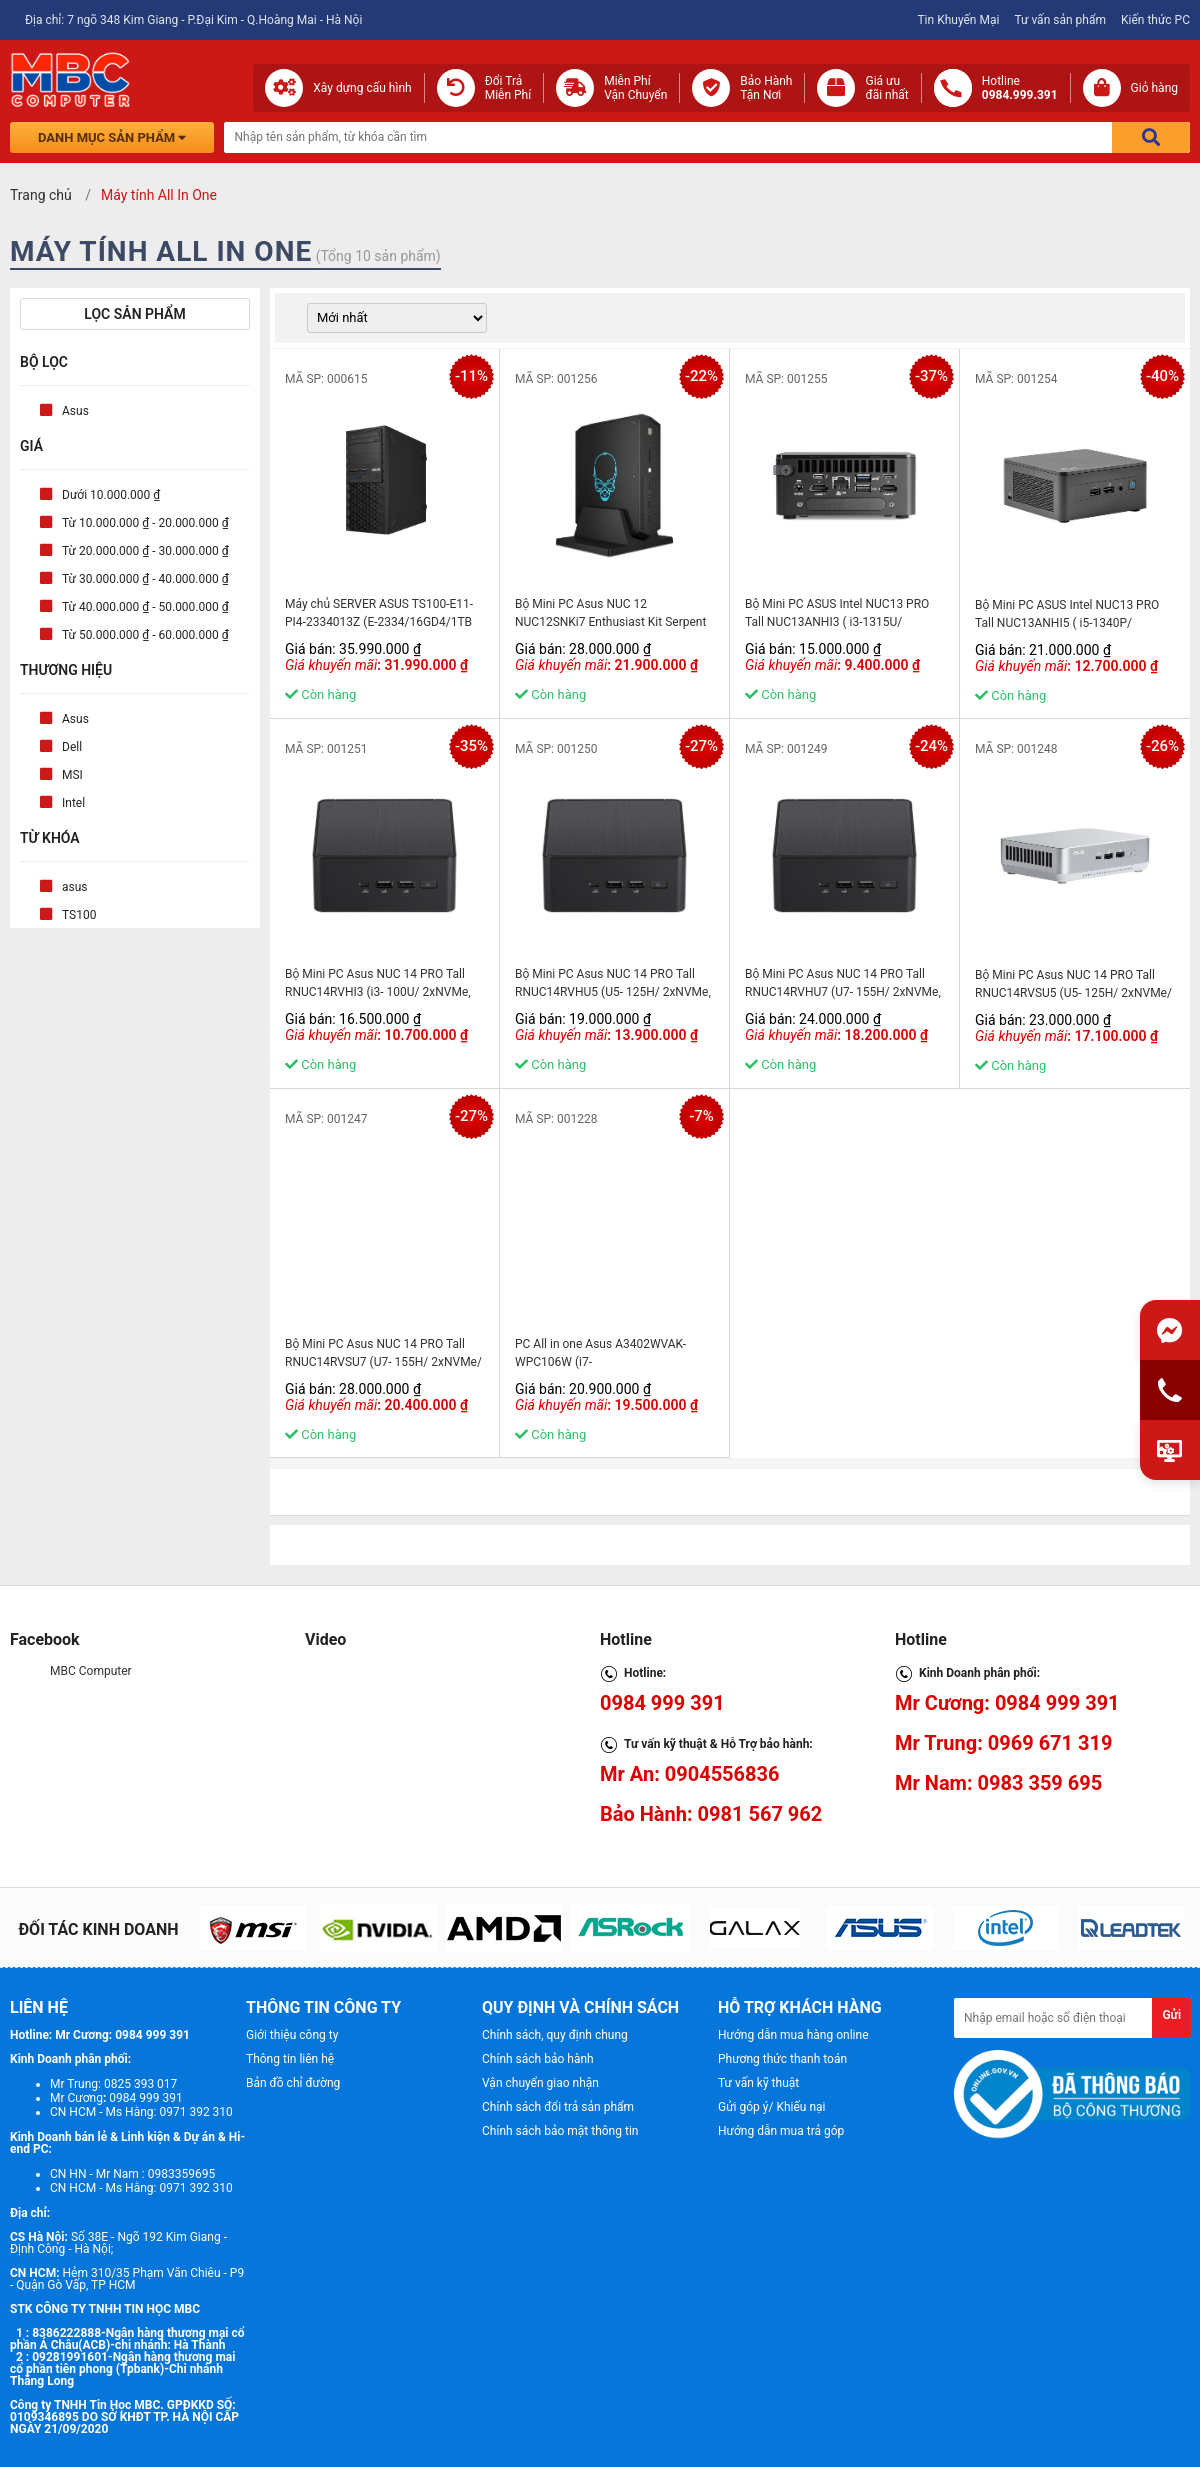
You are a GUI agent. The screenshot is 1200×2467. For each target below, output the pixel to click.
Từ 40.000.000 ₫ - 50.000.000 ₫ (145, 607)
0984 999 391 (662, 1703)
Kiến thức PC (1155, 20)
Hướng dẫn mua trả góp (781, 2131)
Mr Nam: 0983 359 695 (998, 1783)
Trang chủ (41, 195)
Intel (73, 803)
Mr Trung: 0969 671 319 (1003, 1743)
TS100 (79, 915)
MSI (72, 775)
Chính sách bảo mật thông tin (560, 2131)
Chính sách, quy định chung (555, 2035)
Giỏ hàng (1154, 88)
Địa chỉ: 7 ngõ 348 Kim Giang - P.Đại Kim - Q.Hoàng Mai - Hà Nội (193, 20)
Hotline (1020, 88)
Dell (72, 747)
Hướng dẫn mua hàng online (793, 2035)
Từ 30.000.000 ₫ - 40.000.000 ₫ (145, 579)
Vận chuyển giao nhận (540, 2083)
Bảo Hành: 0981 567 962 (711, 1814)
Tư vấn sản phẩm (1060, 20)
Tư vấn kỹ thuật (758, 2083)
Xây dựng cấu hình (362, 88)
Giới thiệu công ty (292, 2035)
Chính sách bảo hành (538, 2059)
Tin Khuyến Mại (958, 20)
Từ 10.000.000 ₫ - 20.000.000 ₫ (145, 523)
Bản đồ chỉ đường (293, 2083)
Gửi (1171, 2015)
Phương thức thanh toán (782, 2059)
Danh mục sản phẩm (112, 137)
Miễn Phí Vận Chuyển (635, 88)
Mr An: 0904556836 (690, 1774)
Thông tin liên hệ (290, 2059)
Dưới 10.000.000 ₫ (111, 495)
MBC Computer (91, 1671)
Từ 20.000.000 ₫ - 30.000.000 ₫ (145, 551)
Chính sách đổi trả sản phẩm (558, 2107)
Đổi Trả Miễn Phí (508, 88)
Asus (75, 411)
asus (75, 887)
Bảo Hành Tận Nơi (766, 88)
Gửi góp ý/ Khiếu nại (771, 2107)
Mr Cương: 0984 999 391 (1007, 1703)
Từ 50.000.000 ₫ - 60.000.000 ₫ (145, 635)
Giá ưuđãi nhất (886, 88)
